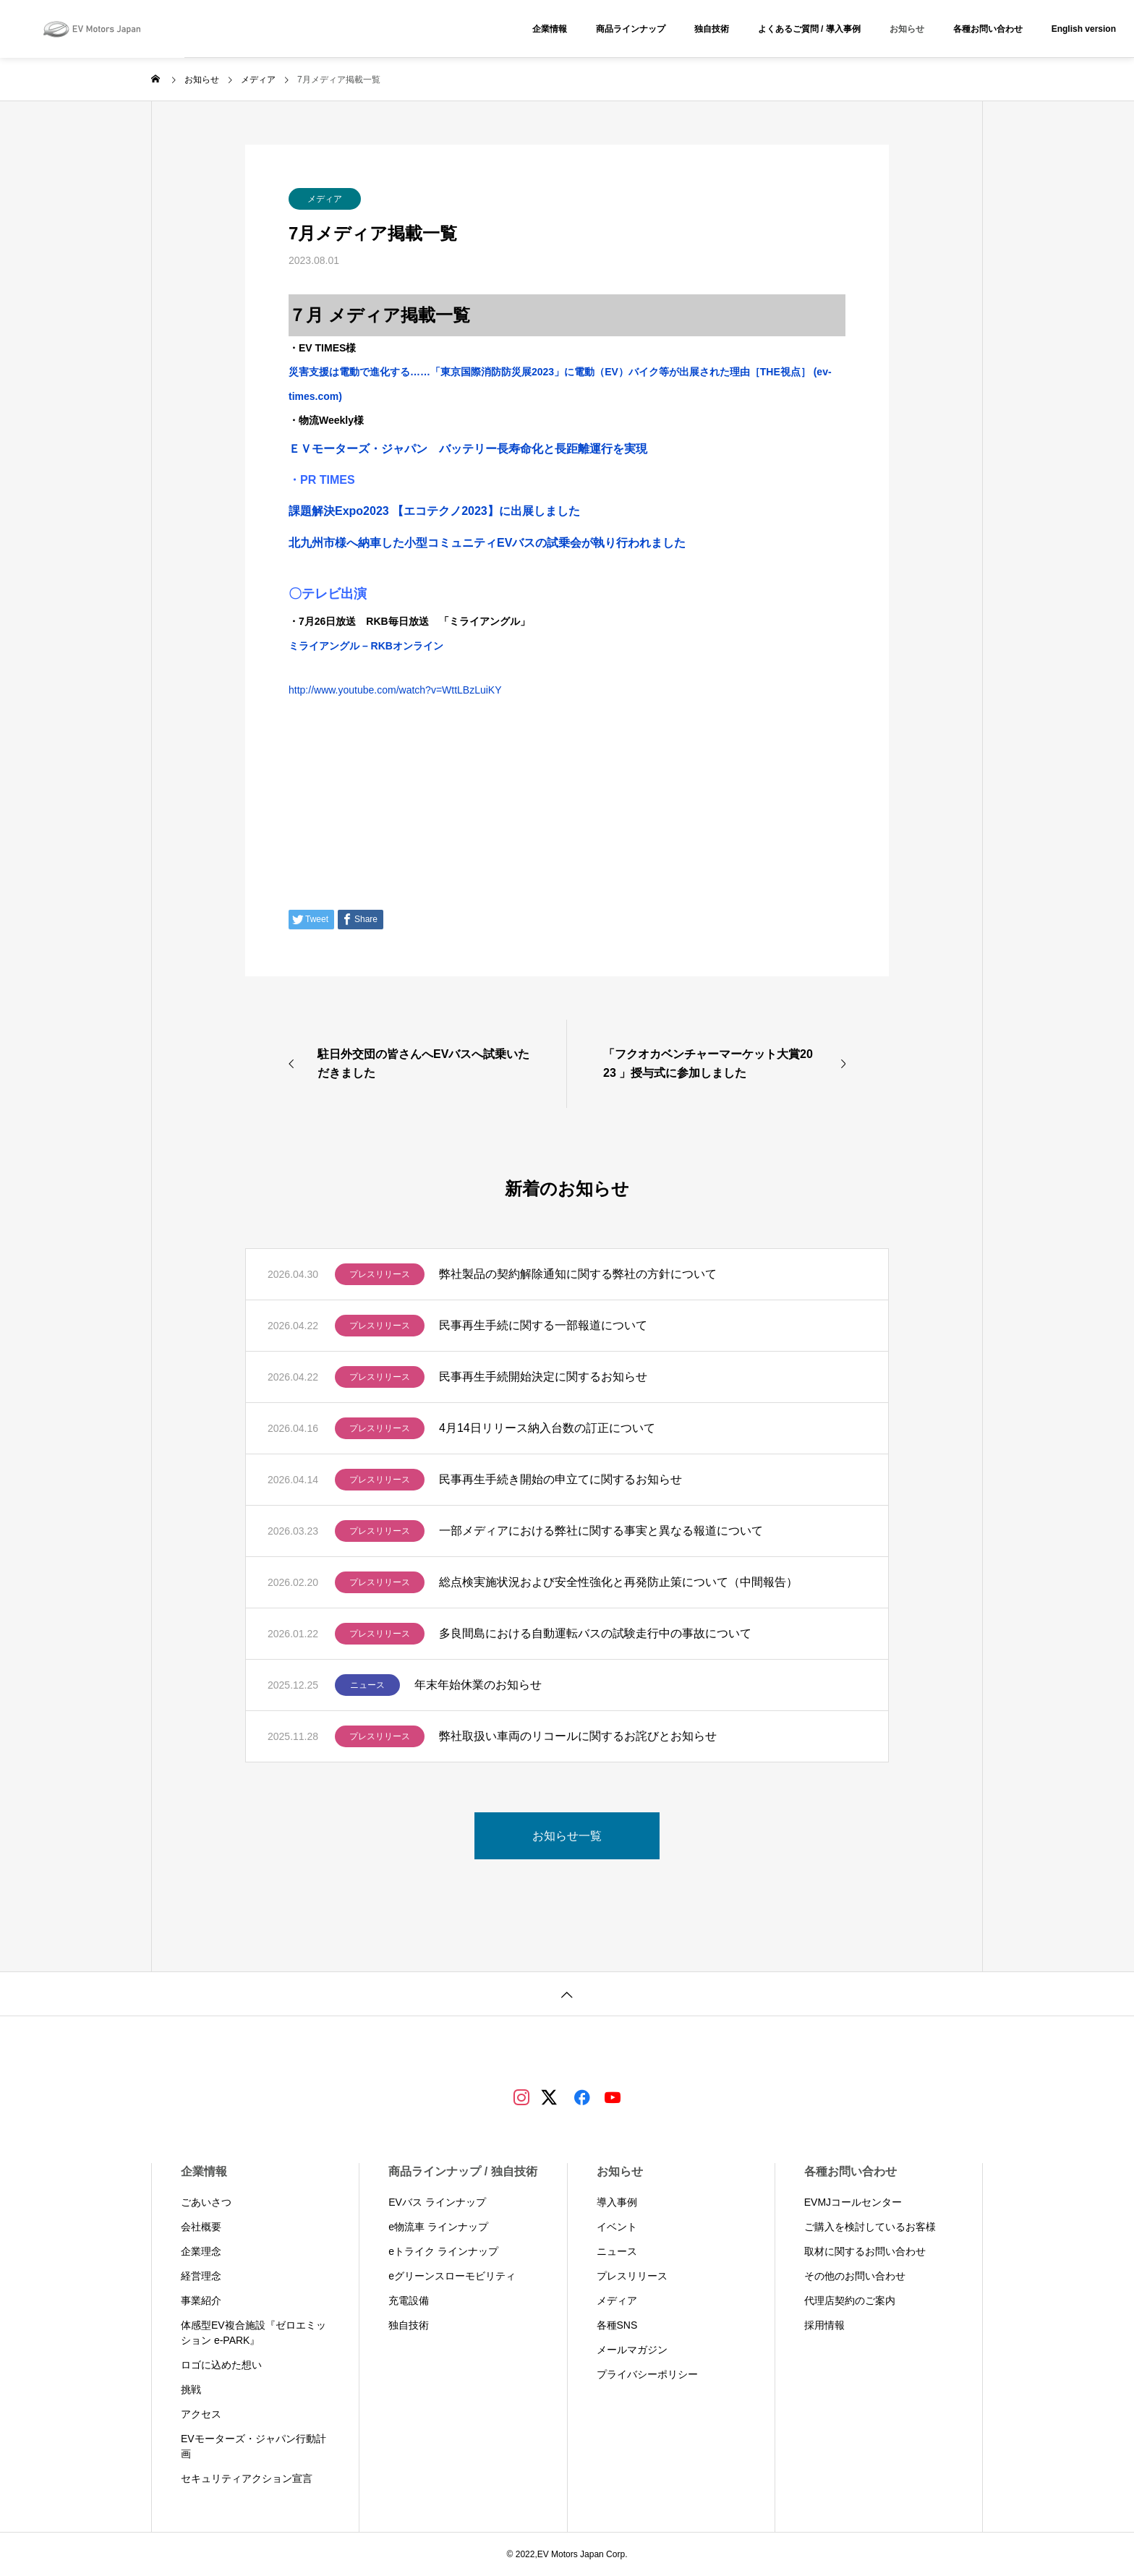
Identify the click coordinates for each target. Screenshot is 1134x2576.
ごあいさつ (206, 2202)
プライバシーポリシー (647, 2374)
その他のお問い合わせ (854, 2276)
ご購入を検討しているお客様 (870, 2226)
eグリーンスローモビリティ (452, 2276)
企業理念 (201, 2251)
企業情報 (549, 29)
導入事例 (617, 2202)
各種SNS (617, 2325)
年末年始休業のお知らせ (478, 1685)
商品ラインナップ (630, 29)
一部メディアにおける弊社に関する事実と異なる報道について (601, 1530)
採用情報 (824, 2325)
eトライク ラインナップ (443, 2251)
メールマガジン (632, 2349)
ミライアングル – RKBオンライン (366, 646)
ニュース (367, 1685)
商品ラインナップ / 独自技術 (462, 2171)
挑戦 (191, 2389)
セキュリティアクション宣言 (246, 2478)
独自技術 (711, 29)
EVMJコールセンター (853, 2202)
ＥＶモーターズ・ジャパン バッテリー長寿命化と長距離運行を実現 (468, 449)
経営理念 (201, 2276)
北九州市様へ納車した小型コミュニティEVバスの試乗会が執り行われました (487, 543)
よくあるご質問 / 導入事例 (809, 29)
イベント (617, 2226)
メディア (324, 199)
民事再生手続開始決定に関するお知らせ (543, 1376)
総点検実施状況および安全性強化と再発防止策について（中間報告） (618, 1582)
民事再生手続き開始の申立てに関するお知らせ (560, 1479)
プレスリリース (379, 1274)
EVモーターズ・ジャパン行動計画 (253, 2446)
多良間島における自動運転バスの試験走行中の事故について (595, 1633)
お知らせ (907, 29)
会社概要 (201, 2226)
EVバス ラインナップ (437, 2202)
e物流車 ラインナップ (438, 2226)
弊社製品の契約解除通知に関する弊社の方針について (578, 1274)
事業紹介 (201, 2300)
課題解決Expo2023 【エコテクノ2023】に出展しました (434, 511)
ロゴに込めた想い (221, 2365)
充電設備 (408, 2300)
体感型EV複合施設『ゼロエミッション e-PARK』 (253, 2332)
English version (1084, 29)
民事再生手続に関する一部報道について (543, 1325)
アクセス (201, 2414)
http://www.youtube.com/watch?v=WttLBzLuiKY (395, 690)
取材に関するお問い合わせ (865, 2251)
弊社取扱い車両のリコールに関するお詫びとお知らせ (578, 1736)
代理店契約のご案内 (849, 2300)
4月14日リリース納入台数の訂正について (547, 1428)
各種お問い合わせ (988, 29)
